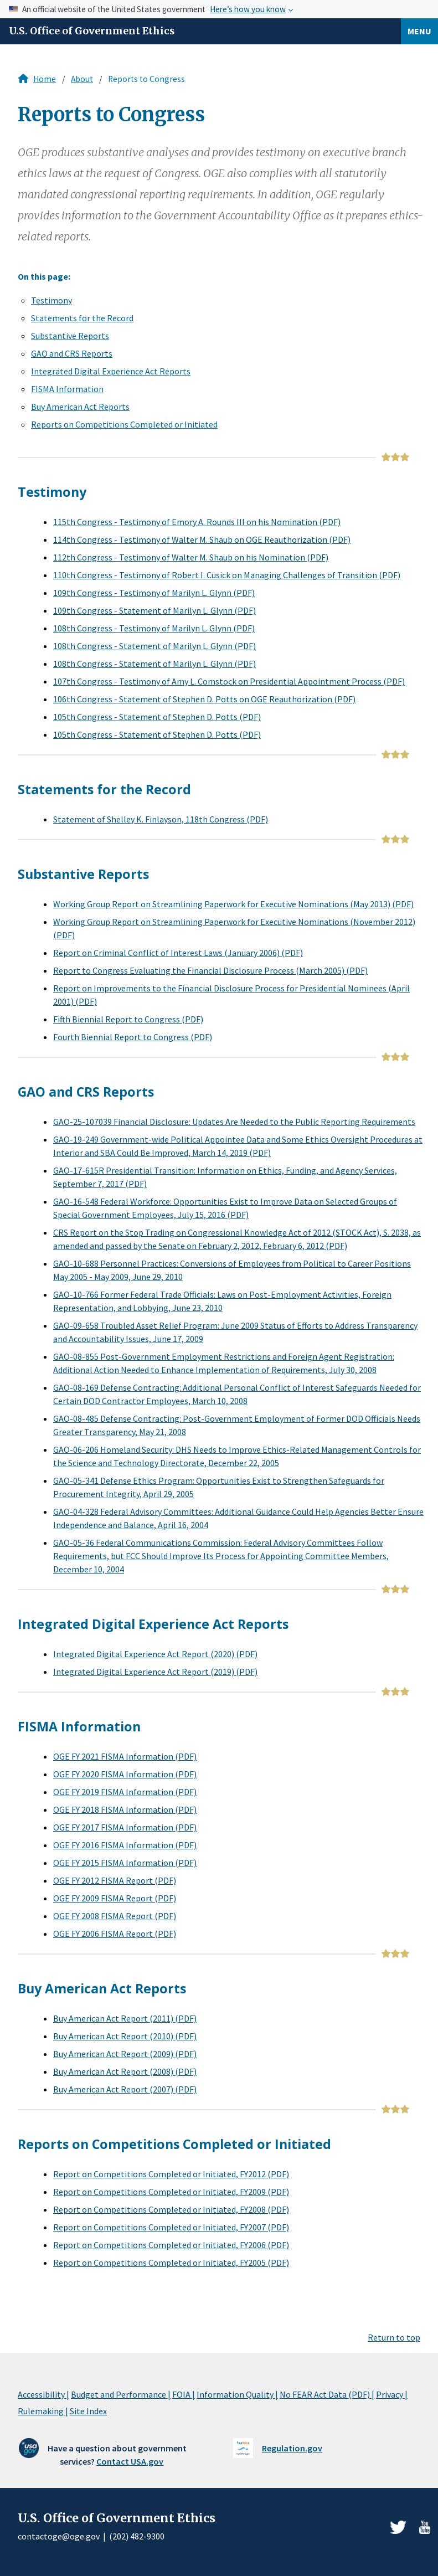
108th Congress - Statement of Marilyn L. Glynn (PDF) (154, 645)
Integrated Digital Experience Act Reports (110, 371)
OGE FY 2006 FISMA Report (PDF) (114, 1933)
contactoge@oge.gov (59, 2536)
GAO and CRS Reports (71, 353)
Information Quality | (237, 2394)
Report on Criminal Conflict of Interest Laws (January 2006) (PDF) (178, 952)
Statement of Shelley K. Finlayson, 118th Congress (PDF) (160, 819)
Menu (419, 31)
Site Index (88, 2410)
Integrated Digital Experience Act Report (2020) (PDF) (155, 1653)
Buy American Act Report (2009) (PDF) (125, 2053)
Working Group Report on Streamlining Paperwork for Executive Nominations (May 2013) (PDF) (233, 903)
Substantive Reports (70, 335)
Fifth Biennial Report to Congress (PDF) (128, 1019)
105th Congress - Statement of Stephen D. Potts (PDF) (157, 716)
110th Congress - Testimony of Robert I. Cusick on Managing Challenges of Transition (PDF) (226, 574)
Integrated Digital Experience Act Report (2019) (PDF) (155, 1671)
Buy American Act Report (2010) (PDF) (125, 2036)
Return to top (394, 2337)
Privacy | (392, 2394)
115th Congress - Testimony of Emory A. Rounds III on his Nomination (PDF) (197, 521)
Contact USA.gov (129, 2461)
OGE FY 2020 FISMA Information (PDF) (125, 1774)
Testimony (51, 300)
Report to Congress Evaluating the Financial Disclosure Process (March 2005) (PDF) (210, 970)
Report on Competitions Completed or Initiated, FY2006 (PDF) (171, 2244)
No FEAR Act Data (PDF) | (327, 2394)
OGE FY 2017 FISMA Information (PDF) (125, 1827)
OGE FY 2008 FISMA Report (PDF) (114, 1915)
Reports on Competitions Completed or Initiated (124, 424)
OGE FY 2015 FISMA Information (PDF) (125, 1862)
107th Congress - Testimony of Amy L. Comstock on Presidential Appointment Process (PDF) (229, 681)
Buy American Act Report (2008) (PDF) (125, 2071)
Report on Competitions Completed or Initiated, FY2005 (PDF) (171, 2262)
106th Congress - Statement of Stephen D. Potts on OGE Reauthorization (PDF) (204, 699)
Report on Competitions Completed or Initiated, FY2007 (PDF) (171, 2227)
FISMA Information (67, 388)
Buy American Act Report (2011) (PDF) (125, 2018)
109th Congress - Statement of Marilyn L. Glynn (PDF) (154, 610)
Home (44, 79)
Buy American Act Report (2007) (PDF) (125, 2089)
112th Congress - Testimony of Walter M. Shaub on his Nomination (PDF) (190, 557)
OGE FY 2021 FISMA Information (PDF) (125, 1756)
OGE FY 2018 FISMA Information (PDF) (125, 1809)
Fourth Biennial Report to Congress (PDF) (132, 1036)
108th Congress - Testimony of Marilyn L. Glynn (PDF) (154, 628)
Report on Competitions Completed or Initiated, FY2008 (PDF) (171, 2209)
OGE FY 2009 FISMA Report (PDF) (114, 1898)
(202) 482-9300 (136, 2536)
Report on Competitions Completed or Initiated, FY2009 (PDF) (171, 2191)
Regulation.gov (292, 2448)
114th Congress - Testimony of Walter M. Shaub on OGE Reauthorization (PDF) (202, 539)
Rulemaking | (43, 2410)
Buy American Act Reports (80, 406)
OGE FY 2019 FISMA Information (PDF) (125, 1791)
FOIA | (183, 2394)
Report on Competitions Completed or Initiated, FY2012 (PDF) (171, 2173)
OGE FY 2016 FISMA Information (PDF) (125, 1844)
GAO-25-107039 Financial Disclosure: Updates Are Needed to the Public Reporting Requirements (234, 1121)
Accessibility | (43, 2394)
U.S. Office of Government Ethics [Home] (91, 31)
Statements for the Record (82, 317)
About (82, 79)
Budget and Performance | (121, 2394)
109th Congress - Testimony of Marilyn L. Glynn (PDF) (154, 592)
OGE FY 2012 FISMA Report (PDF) (114, 1880)
